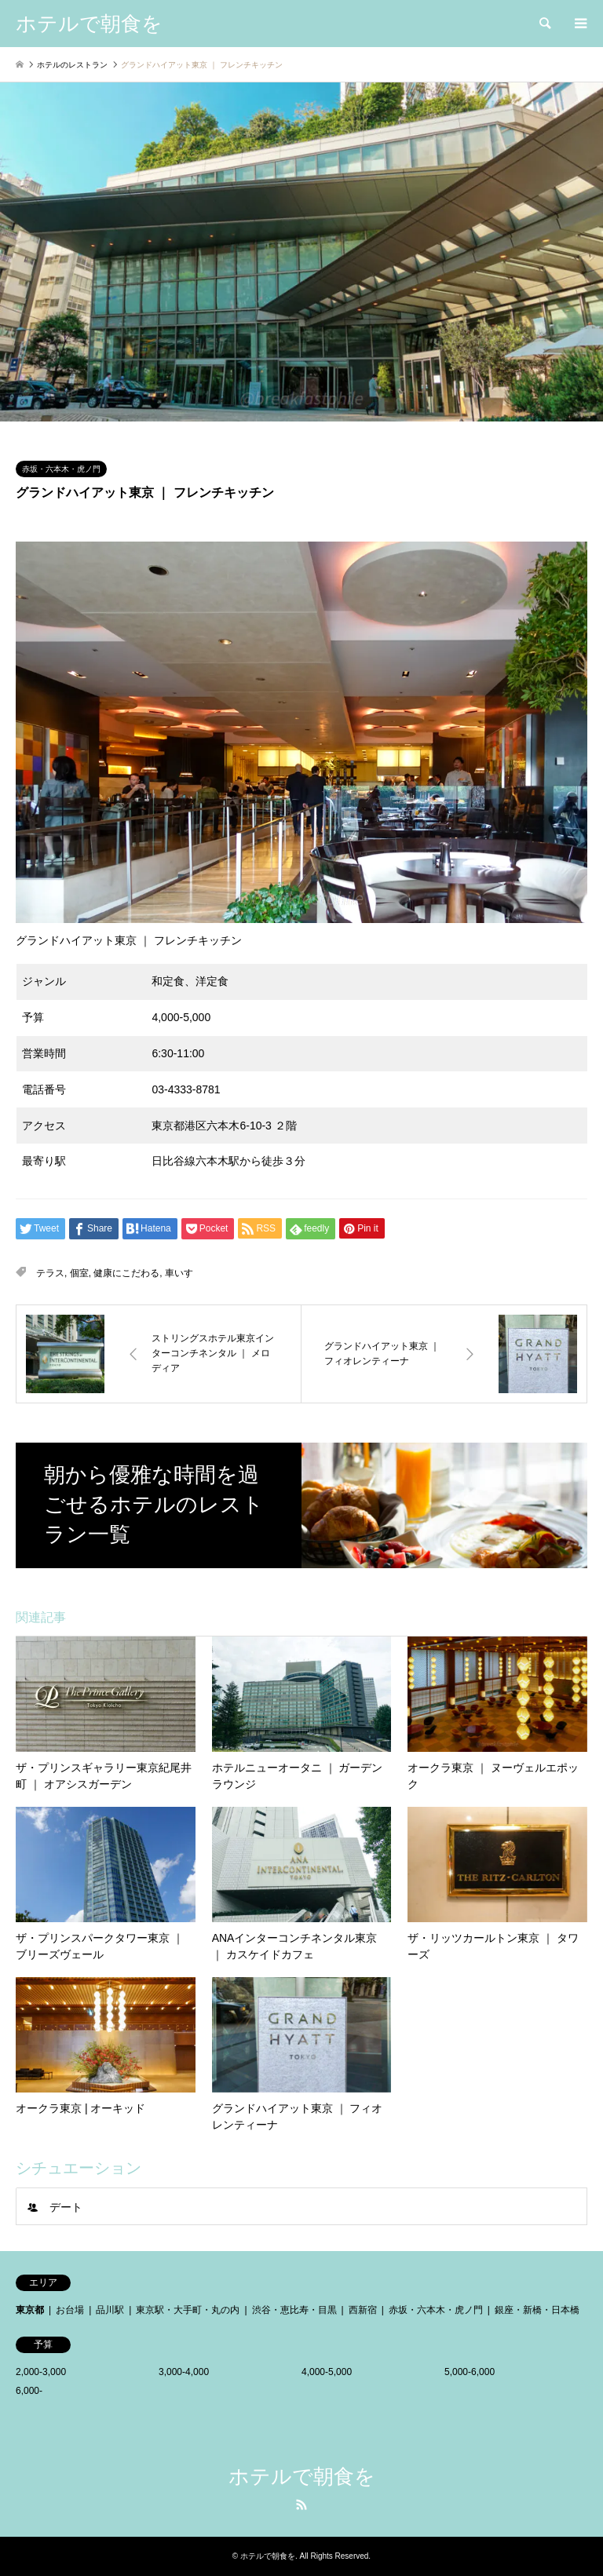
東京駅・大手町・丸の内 (187, 2309)
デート (65, 2207)
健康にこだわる (126, 1273)
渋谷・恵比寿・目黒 (294, 2309)
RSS (301, 2504)
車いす (179, 1273)
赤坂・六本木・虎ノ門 (61, 469)
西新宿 (363, 2309)
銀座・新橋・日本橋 (537, 2309)
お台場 (70, 2309)
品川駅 (110, 2309)
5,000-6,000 (469, 2371)
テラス (50, 1273)
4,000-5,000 (327, 2371)
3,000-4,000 (184, 2371)
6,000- (29, 2390)
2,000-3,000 (41, 2371)
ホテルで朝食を (301, 2476)
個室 (79, 1273)
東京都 (30, 2309)
